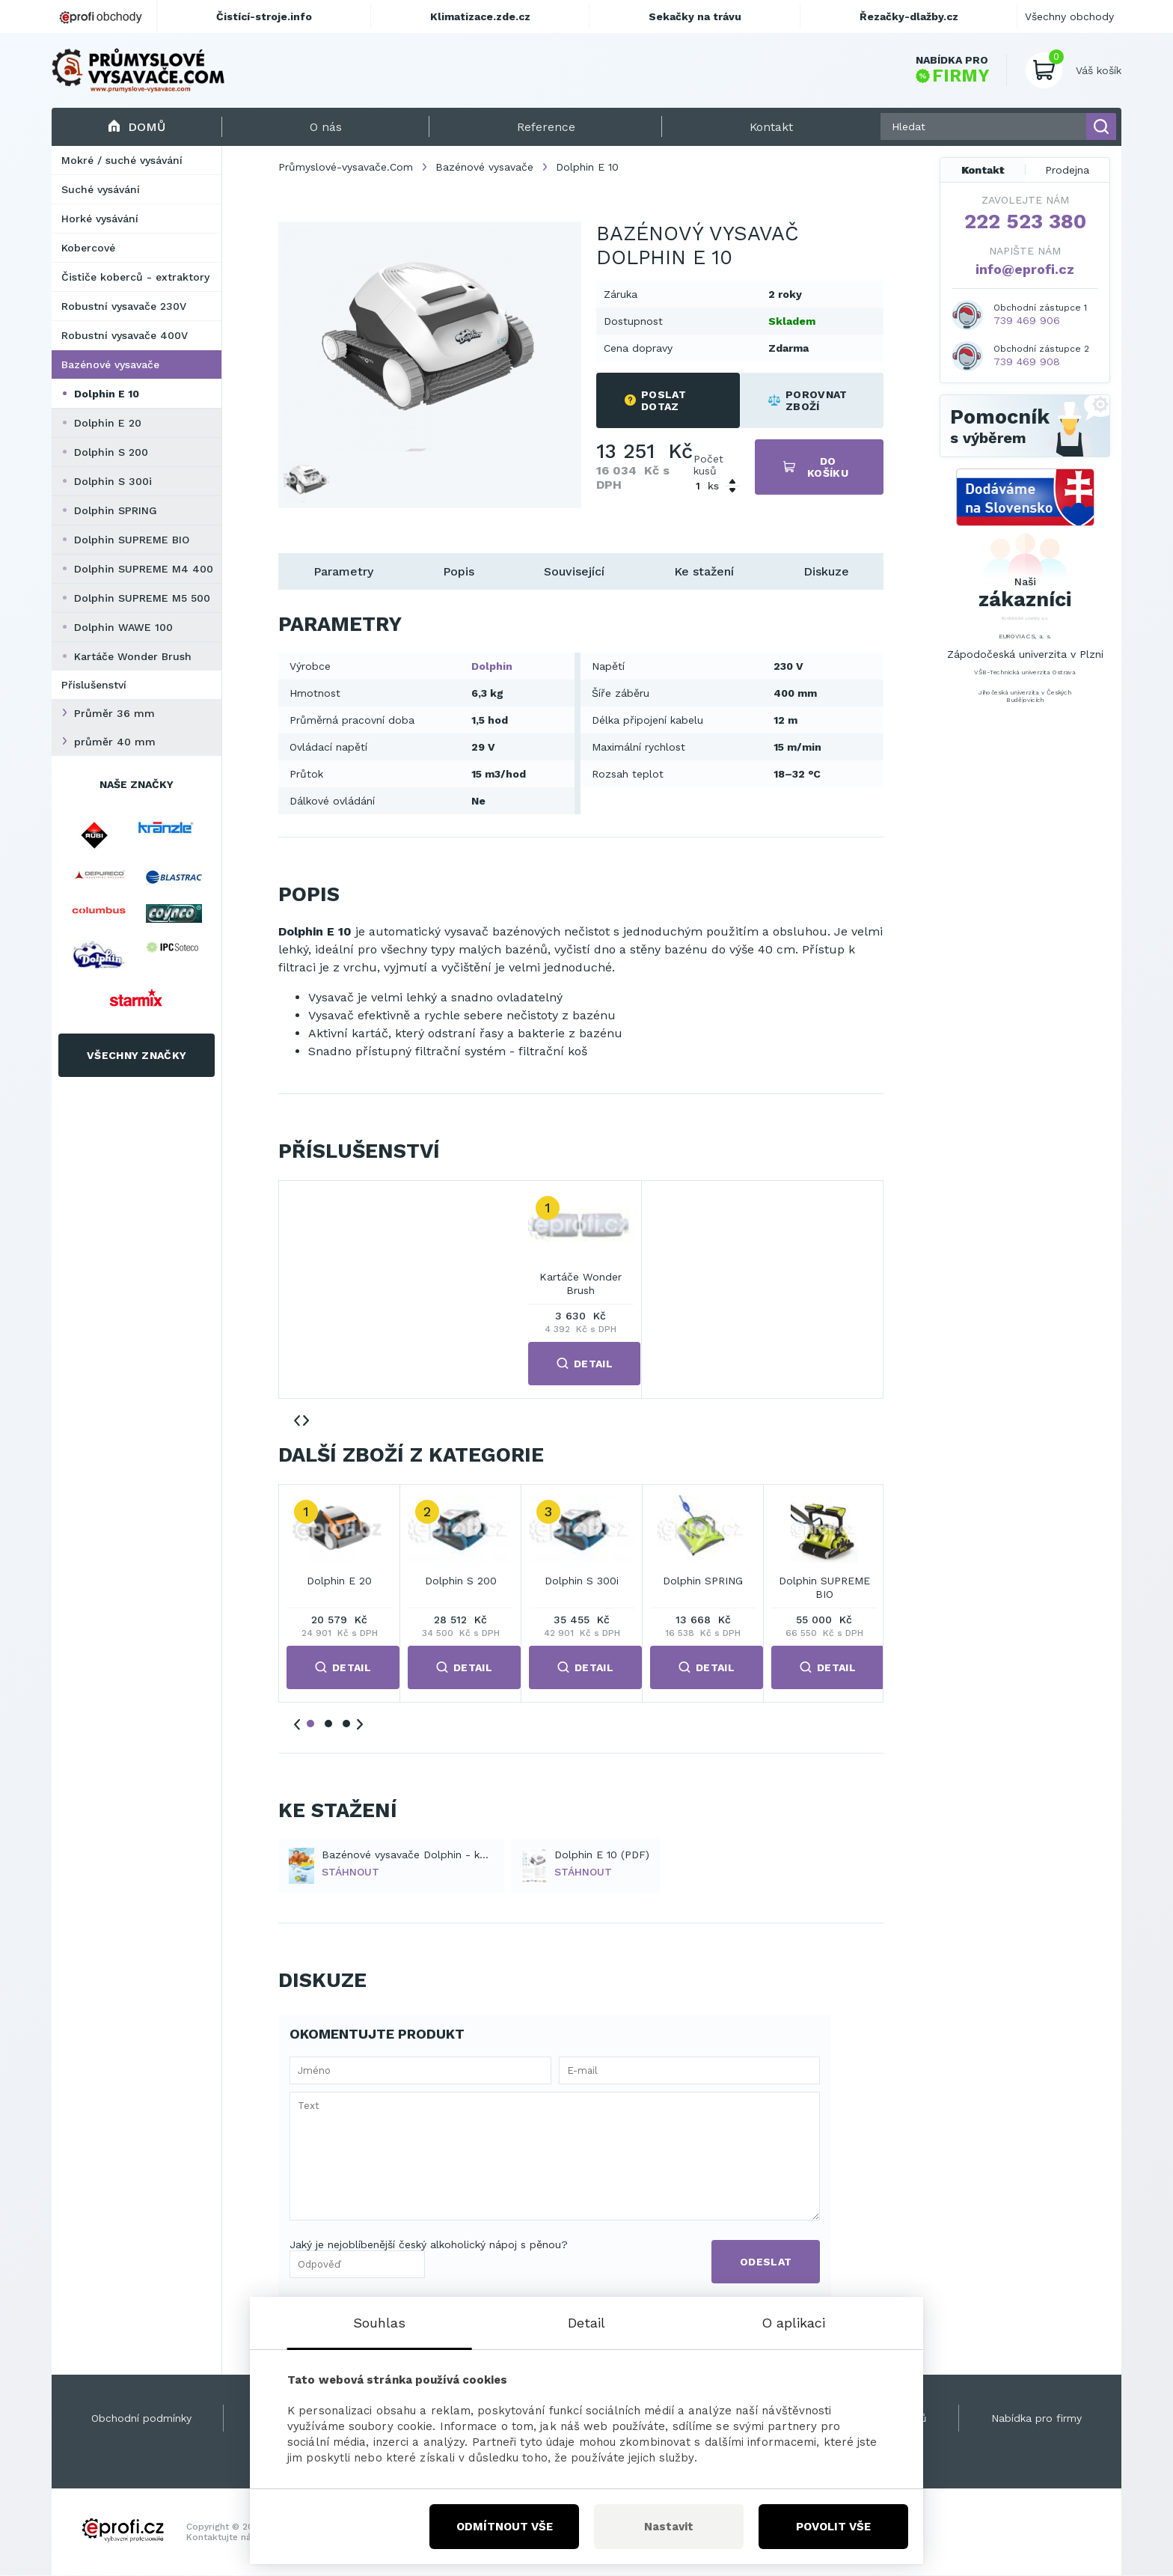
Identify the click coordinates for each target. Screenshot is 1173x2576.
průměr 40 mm (115, 742)
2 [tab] (328, 1724)
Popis (458, 571)
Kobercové (88, 248)
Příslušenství (93, 685)
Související (574, 571)
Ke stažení (704, 571)
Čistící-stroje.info (264, 16)
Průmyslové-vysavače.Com (345, 167)
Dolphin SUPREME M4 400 (143, 569)
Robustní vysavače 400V (124, 335)
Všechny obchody (1069, 16)
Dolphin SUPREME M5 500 (142, 598)
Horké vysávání (99, 219)
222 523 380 (1025, 222)
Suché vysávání (100, 189)
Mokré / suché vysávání (122, 160)
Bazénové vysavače (110, 364)
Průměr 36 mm (114, 713)
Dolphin (491, 666)
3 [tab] (346, 1724)
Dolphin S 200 (111, 452)
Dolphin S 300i (113, 481)
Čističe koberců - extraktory (135, 277)
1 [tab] (310, 1724)
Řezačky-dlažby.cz (909, 16)
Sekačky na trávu (695, 16)
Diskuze (826, 571)
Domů (136, 127)
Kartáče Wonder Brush (133, 656)
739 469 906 (1026, 320)
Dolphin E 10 (106, 394)
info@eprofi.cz (1025, 269)
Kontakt (983, 170)
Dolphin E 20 (107, 423)
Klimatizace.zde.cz (480, 16)
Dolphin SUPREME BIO (131, 540)
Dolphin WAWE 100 (123, 627)
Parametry (343, 571)
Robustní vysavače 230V (123, 306)
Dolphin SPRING (115, 510)
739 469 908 (1026, 361)
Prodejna (1067, 170)
